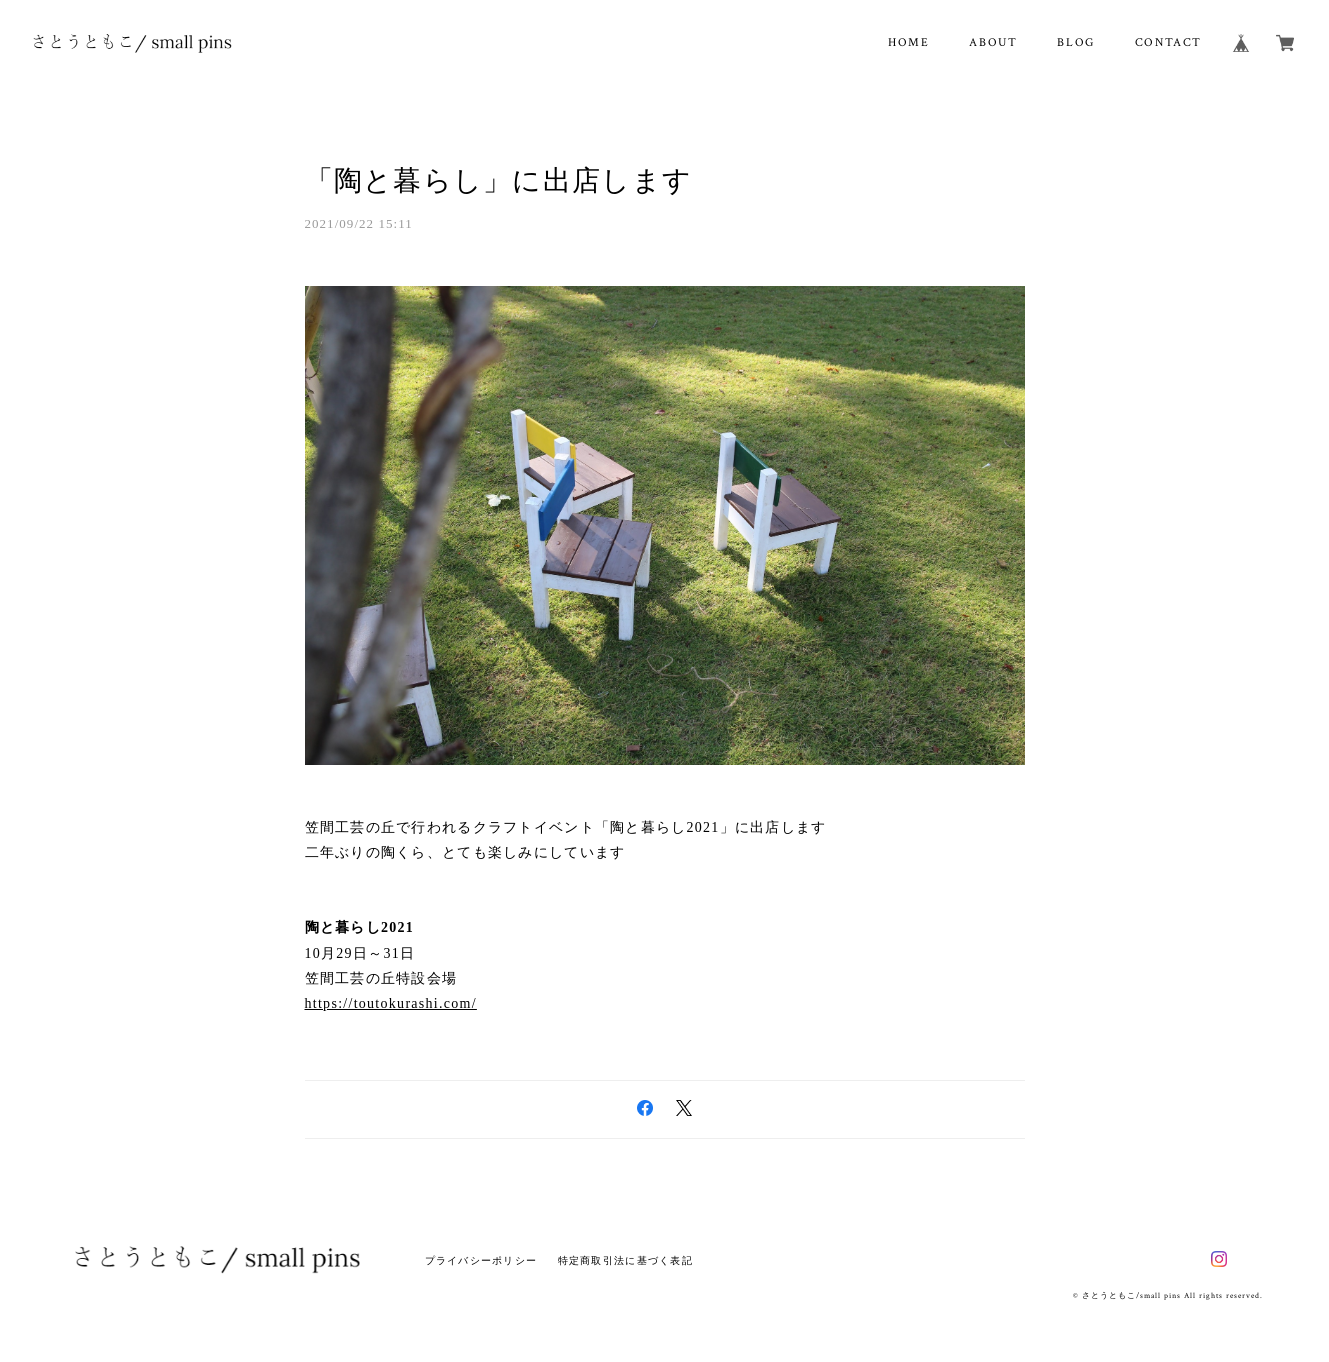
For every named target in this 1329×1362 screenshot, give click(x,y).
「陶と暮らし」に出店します (499, 180)
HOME (908, 42)
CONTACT (1168, 42)
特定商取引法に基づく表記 (625, 1260)
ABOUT (993, 42)
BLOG (1075, 42)
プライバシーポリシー (481, 1260)
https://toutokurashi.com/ (391, 1003)
